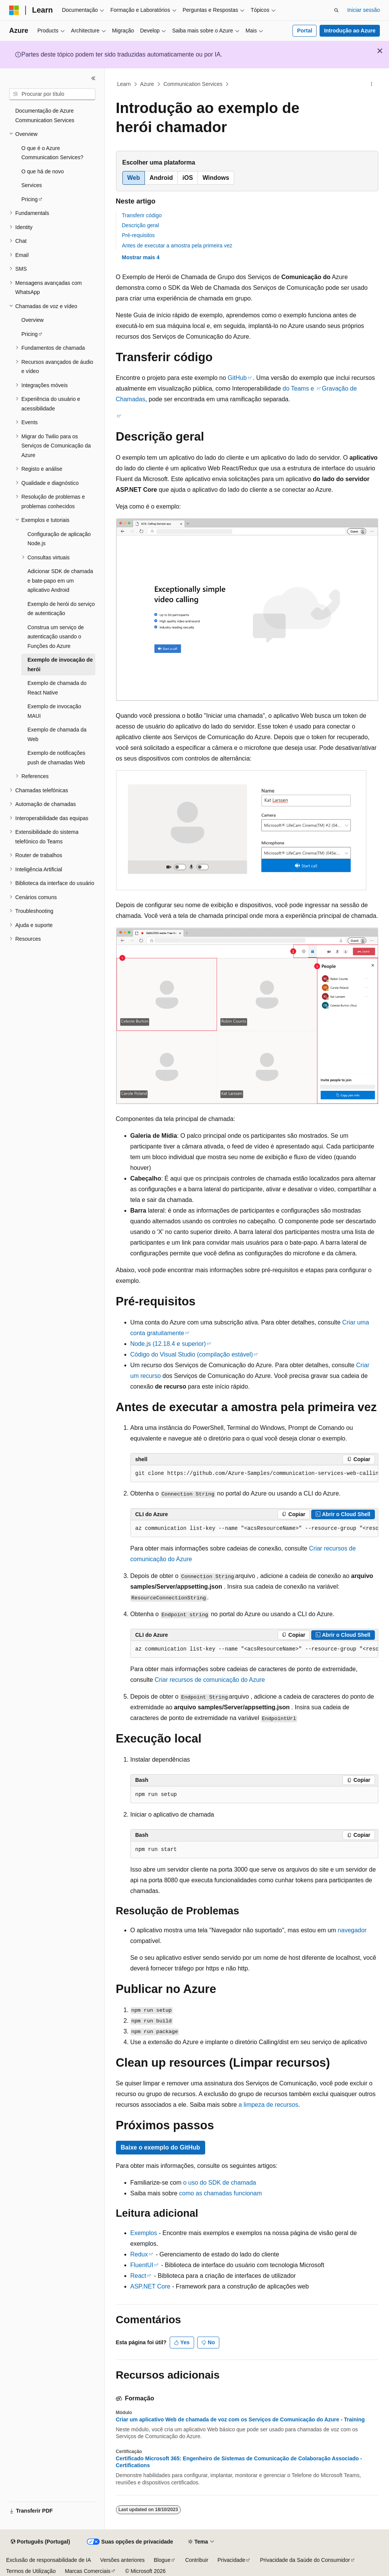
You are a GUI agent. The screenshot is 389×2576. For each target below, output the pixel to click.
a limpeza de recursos (268, 2104)
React (138, 2275)
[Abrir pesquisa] (336, 10)
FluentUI (141, 2265)
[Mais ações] (371, 84)
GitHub (237, 378)
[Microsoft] (14, 10)
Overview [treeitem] (32, 320)
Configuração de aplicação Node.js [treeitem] (59, 539)
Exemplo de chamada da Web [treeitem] (57, 734)
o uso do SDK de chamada (219, 2182)
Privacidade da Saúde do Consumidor (305, 2560)
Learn (124, 84)
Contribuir (196, 2560)
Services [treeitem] (31, 185)
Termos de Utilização (31, 2571)
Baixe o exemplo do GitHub (160, 2147)
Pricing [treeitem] (29, 199)
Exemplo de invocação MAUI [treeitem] (54, 711)
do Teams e (298, 388)
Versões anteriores (122, 2560)
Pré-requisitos (138, 235)
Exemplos (143, 2233)
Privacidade (231, 2560)
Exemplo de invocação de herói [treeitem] (60, 664)
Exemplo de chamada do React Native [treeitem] (57, 688)
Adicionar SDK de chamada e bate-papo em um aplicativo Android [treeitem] (60, 580)
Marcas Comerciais (88, 2571)
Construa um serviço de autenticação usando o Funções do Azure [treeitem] (55, 636)
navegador (352, 1930)
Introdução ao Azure (350, 30)
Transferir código (142, 215)
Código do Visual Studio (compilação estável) (191, 1354)
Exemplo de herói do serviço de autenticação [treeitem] (61, 609)
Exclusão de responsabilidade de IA (48, 2560)
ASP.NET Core (150, 2286)
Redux (139, 2254)
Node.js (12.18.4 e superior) (168, 1343)
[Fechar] (93, 78)
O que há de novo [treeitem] (42, 171)
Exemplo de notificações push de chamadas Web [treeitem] (56, 758)
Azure (147, 84)
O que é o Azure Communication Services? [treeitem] (52, 153)
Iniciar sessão (363, 10)
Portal (304, 30)
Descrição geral (140, 225)
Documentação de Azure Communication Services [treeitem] (44, 115)
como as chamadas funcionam (220, 2193)
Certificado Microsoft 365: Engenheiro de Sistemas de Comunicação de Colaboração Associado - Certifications (239, 2461)
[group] (254, 1473)
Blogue (162, 2560)
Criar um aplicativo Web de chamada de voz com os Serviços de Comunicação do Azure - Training (240, 2419)
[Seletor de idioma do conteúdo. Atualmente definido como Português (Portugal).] (40, 2542)
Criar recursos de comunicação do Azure (210, 1679)
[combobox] (52, 94)
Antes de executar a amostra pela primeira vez (177, 245)
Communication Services (192, 84)
